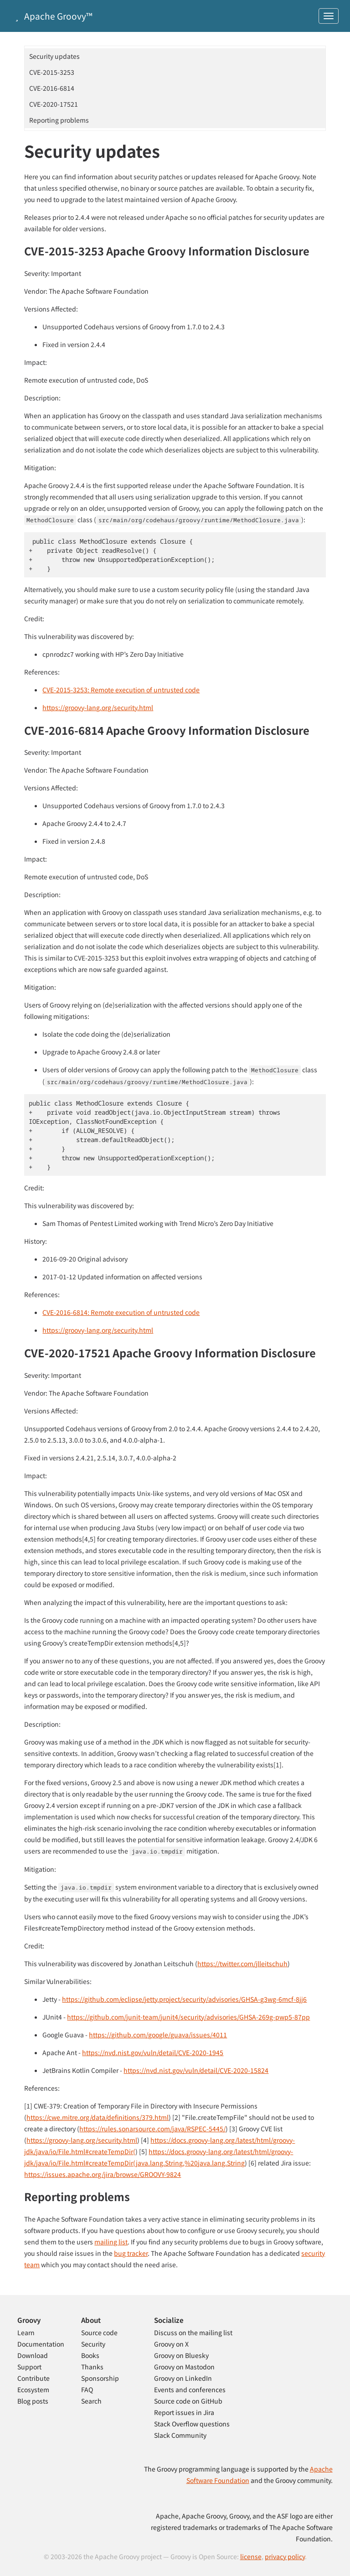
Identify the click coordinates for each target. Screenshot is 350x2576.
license (251, 2556)
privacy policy (285, 2556)
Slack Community (180, 2435)
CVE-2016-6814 (51, 88)
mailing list (111, 2241)
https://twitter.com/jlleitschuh (242, 1963)
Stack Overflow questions (192, 2423)
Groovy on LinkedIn (183, 2378)
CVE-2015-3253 (51, 72)
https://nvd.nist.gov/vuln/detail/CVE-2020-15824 (196, 2070)
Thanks (92, 2366)
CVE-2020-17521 (53, 104)
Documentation (40, 2343)
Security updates (54, 56)
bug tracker (131, 2253)
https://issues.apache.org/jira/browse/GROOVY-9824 (102, 2174)
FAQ (87, 2389)
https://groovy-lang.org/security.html (97, 707)
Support (29, 2366)
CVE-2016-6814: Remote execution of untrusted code (121, 1312)
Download (32, 2355)
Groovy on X (171, 2343)
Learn (26, 2332)
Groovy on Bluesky (181, 2355)
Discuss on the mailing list (193, 2332)
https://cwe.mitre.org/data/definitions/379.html (97, 2117)
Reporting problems (59, 120)
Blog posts (32, 2400)
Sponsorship (100, 2378)
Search (91, 2400)
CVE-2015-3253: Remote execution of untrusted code (121, 689)
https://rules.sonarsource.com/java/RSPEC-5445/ (152, 2128)
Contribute (33, 2378)
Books (90, 2355)
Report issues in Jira (184, 2412)
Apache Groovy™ (52, 16)
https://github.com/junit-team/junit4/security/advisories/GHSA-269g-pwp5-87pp (188, 2016)
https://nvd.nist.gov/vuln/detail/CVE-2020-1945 (152, 2052)
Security (93, 2343)
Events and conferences (190, 2389)
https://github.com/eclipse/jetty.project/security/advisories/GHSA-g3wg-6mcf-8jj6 (184, 1999)
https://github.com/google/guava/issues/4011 (158, 2034)
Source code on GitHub (188, 2400)
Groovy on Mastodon (184, 2366)
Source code (99, 2332)
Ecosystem (33, 2389)
